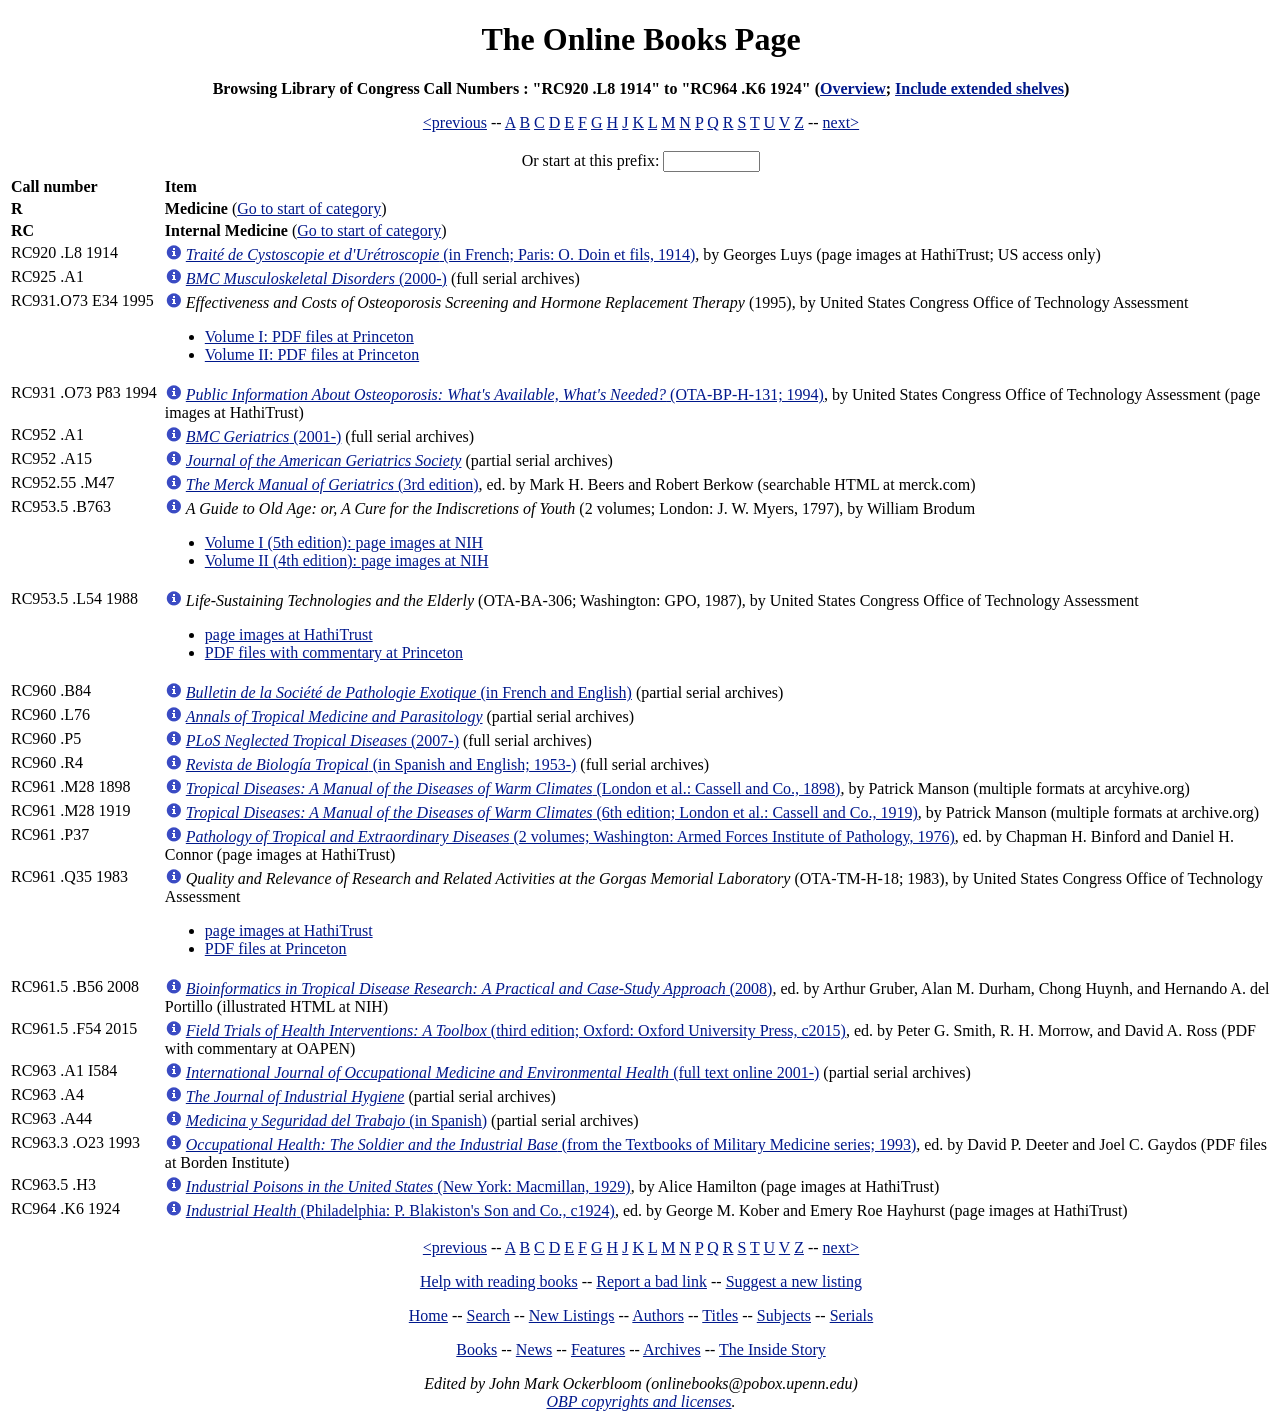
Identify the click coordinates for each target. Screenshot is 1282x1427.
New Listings (572, 1315)
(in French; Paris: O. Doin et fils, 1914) (440, 254)
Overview (853, 88)
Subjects (784, 1315)
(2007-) (322, 740)
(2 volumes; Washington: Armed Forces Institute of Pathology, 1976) (570, 836)
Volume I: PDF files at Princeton (309, 336)
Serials (852, 1315)
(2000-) (316, 278)
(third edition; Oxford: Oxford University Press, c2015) (516, 1030)
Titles (720, 1315)
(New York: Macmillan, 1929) (408, 1186)
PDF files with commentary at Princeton (334, 652)
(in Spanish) (336, 1120)
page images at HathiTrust (289, 634)
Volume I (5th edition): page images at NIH (344, 542)
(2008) (479, 988)
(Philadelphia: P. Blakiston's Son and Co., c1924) (400, 1210)
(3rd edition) (332, 484)
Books (476, 1349)
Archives (672, 1349)
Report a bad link (651, 1281)
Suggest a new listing (794, 1281)
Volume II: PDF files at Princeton (312, 354)
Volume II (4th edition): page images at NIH (347, 560)
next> (841, 122)
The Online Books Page (640, 39)
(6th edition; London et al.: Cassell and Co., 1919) (552, 812)
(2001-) (264, 436)
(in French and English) (409, 692)
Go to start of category (309, 208)
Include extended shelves (979, 88)
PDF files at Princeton (276, 948)
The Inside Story (772, 1349)
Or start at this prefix (588, 160)
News (534, 1349)
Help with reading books (499, 1281)
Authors (658, 1315)
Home (428, 1315)
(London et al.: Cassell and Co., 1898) (513, 788)
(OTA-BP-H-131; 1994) (505, 394)
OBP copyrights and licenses (638, 1401)
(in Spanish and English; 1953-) (381, 764)
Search (489, 1315)
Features (598, 1349)
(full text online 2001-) (503, 1072)
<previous (455, 122)
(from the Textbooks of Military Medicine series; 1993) (551, 1144)
